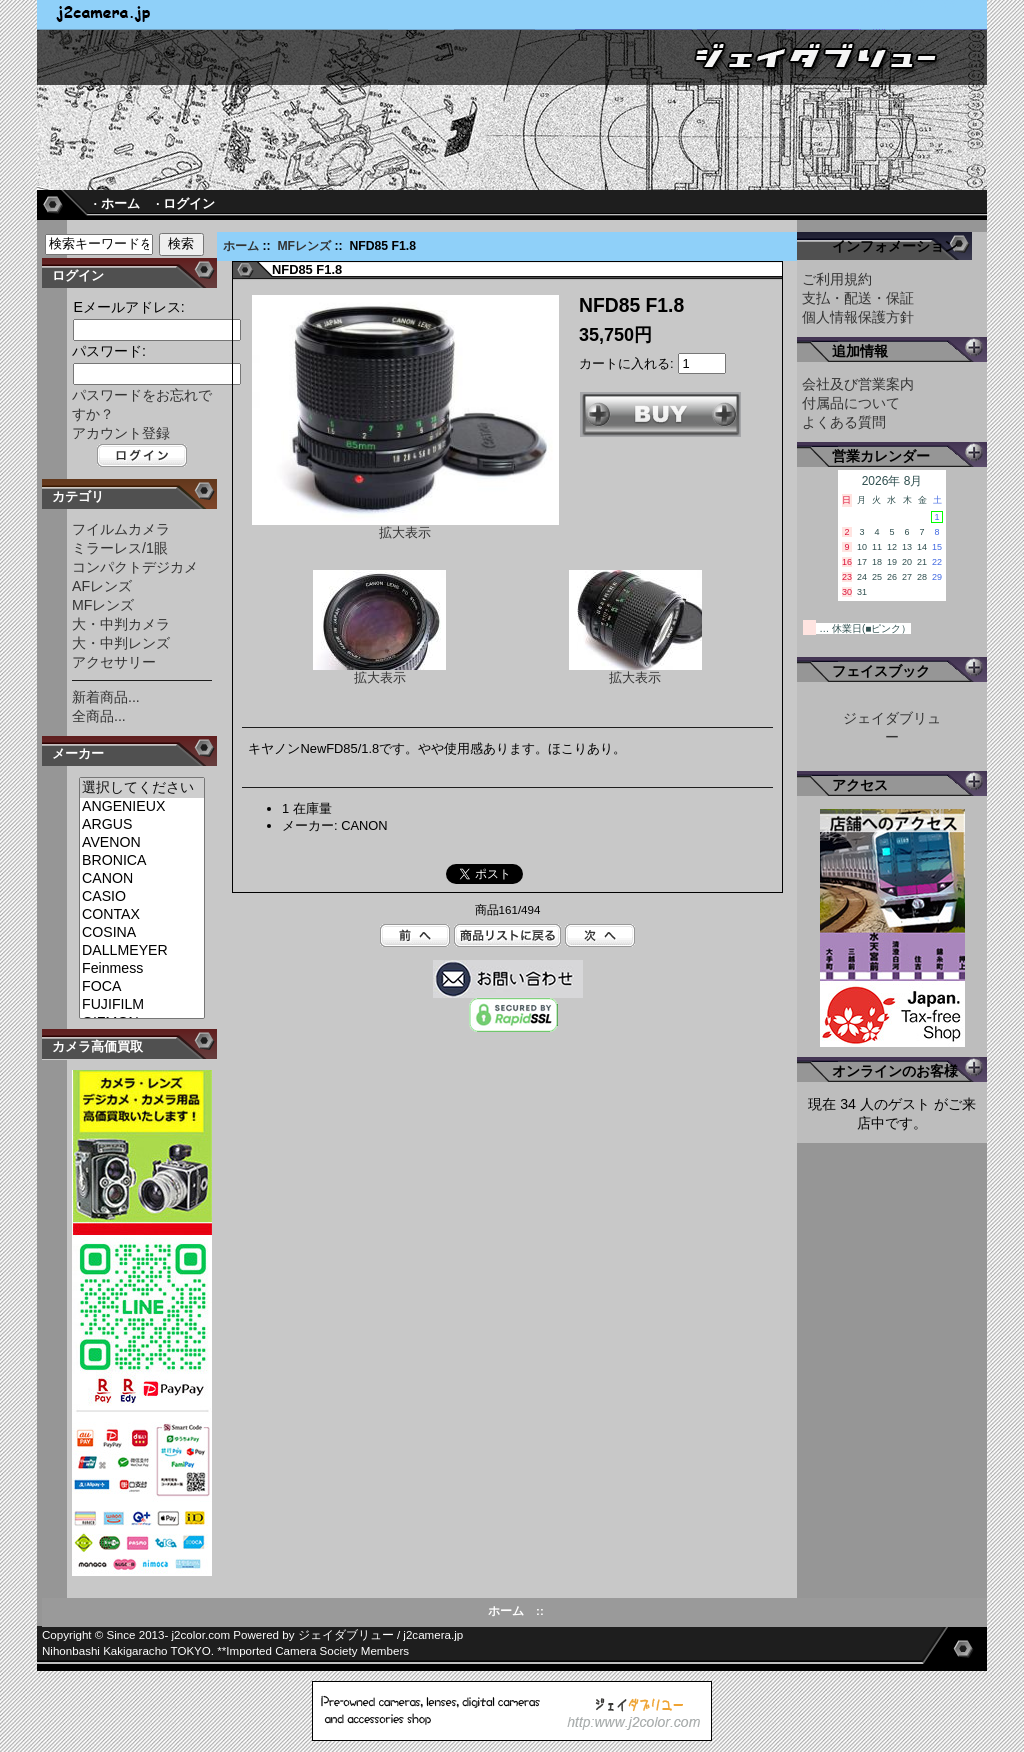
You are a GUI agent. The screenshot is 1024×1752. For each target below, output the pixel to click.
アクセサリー (114, 662)
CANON (142, 879)
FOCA (142, 987)
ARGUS (142, 825)
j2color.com (201, 1635)
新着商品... (106, 697)
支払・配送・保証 (858, 298)
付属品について (851, 403)
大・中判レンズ (121, 643)
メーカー (78, 753)
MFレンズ (304, 246)
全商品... (99, 716)
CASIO (142, 897)
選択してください (142, 788)
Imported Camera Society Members (317, 1651)
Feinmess (142, 969)
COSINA (142, 933)
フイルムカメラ (121, 529)
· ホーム (116, 203)
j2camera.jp (433, 1635)
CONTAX (142, 915)
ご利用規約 (837, 279)
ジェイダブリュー (346, 1635)
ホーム (241, 246)
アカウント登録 (121, 433)
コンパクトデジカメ (135, 567)
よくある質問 (844, 422)
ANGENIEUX (142, 807)
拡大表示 (379, 671)
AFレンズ (102, 586)
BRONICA (142, 861)
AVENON (142, 843)
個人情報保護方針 (858, 317)
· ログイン (185, 203)
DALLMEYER (142, 951)
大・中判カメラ (121, 624)
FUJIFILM (142, 1005)
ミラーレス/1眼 (120, 548)
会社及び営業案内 (858, 384)
